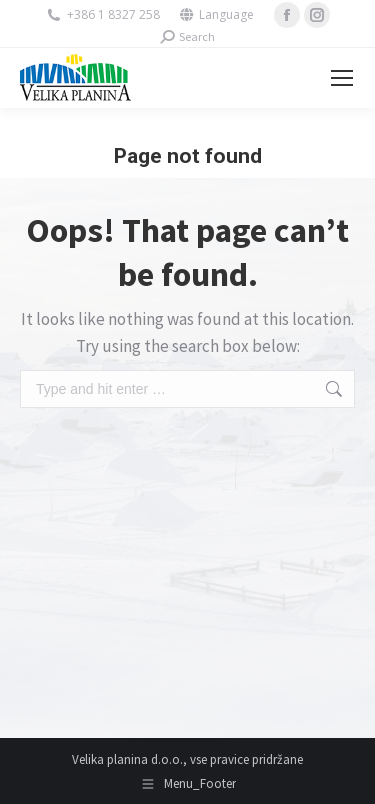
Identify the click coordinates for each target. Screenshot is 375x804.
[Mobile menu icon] (342, 78)
